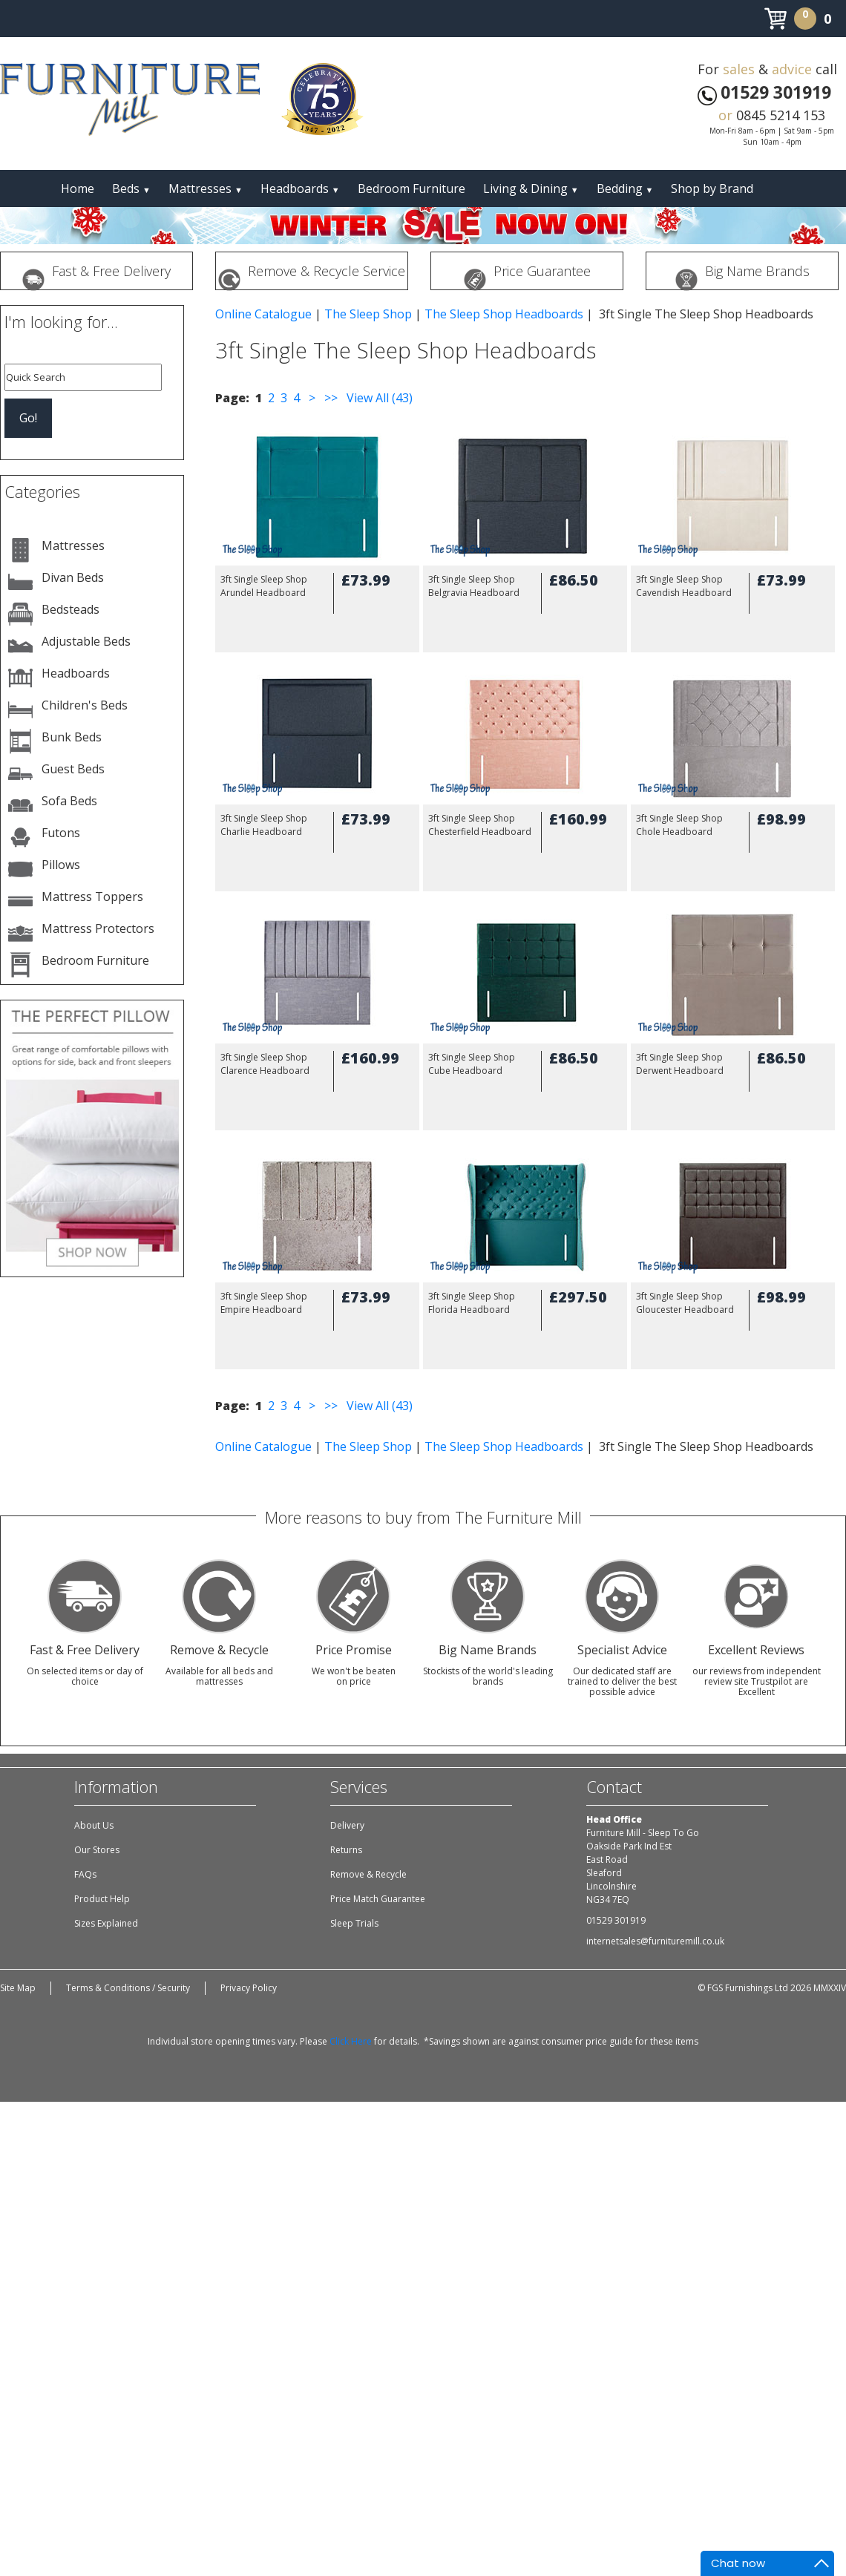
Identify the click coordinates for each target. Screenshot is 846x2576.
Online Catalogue (263, 314)
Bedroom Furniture (411, 188)
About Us (94, 1825)
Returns (346, 1849)
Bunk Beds (72, 737)
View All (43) (378, 398)
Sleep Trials (354, 1923)
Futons (61, 833)
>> (331, 398)
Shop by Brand (712, 188)
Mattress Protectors (98, 928)
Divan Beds (73, 577)
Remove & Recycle (368, 1874)
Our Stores (96, 1849)
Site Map (18, 1988)
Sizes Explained (106, 1923)
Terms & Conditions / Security (128, 1988)
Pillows (61, 864)
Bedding (625, 188)
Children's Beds (85, 705)
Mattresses (205, 188)
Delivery (347, 1825)
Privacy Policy (248, 1988)
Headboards (300, 188)
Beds (131, 188)
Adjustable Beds (86, 641)
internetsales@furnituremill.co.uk (655, 1941)
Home (77, 188)
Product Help (102, 1898)
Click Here (350, 2041)
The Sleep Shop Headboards (503, 314)
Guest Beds (73, 769)
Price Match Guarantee (377, 1898)
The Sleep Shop (368, 314)
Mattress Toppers (92, 896)
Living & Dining (531, 188)
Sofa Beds (69, 801)
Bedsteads (70, 609)
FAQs (85, 1874)
